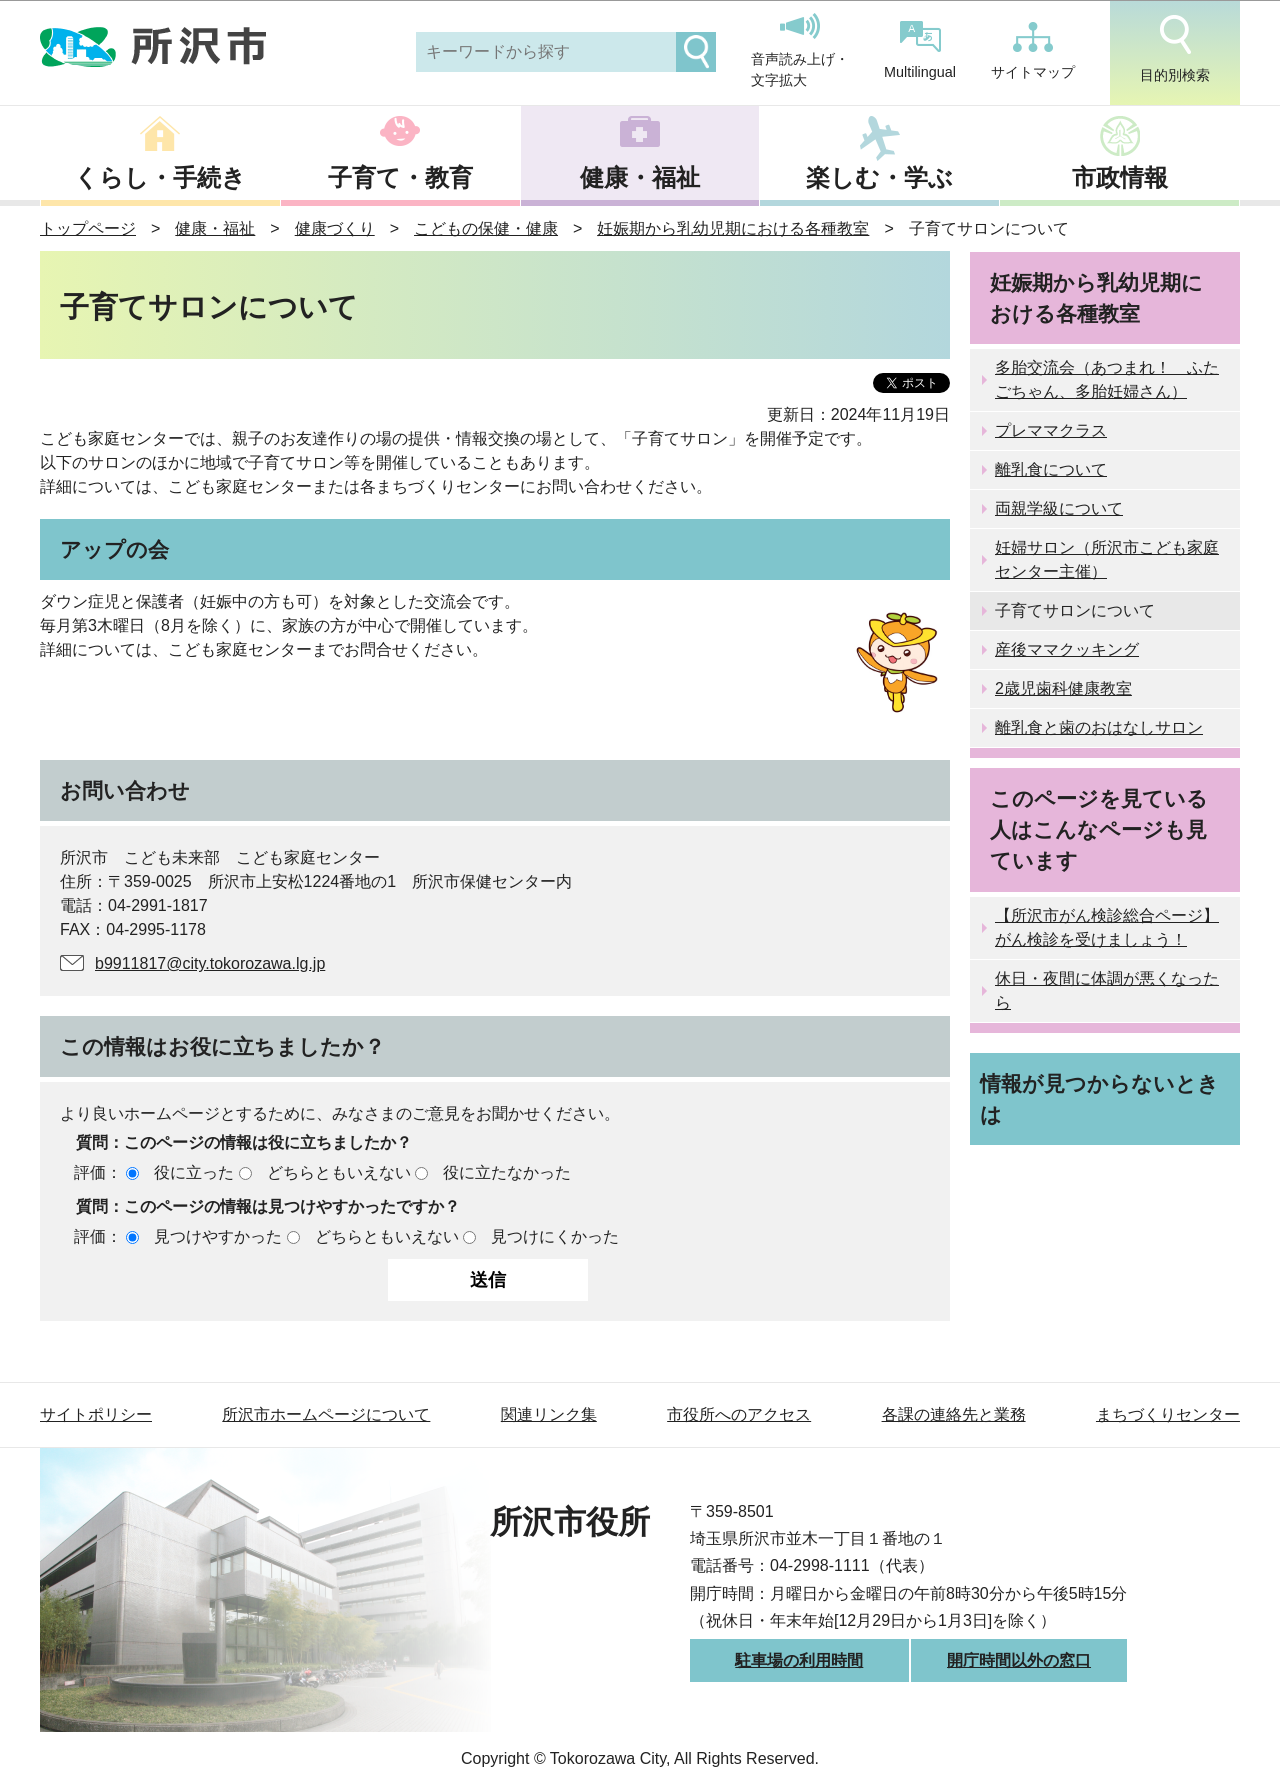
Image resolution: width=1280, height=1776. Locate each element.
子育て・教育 (400, 177)
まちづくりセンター (1168, 1414)
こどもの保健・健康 (486, 228)
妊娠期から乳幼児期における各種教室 (733, 228)
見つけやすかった (218, 1236)
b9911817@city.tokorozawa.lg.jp (210, 963)
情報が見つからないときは (1099, 1099)
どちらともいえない (339, 1172)
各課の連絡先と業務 (954, 1414)
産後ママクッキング (1067, 649)
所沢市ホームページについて (326, 1414)
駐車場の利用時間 (799, 1660)
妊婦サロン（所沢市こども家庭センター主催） (1107, 559)
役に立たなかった (507, 1172)
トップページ (88, 228)
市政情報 (1120, 177)
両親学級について (1059, 508)
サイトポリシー (96, 1414)
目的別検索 (1175, 49)
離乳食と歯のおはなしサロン (1099, 727)
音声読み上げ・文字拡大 (800, 51)
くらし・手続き (160, 177)
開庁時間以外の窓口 (1019, 1660)
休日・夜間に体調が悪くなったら (1107, 990)
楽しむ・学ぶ (879, 177)
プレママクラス (1051, 430)
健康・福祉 (640, 177)
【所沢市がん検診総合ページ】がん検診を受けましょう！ (1107, 927)
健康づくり (335, 228)
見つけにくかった (555, 1236)
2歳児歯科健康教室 (1063, 688)
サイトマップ (1033, 51)
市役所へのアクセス (739, 1414)
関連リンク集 (549, 1414)
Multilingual (920, 50)
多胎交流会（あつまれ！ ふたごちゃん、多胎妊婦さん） (1107, 379)
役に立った (194, 1172)
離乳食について (1051, 469)
